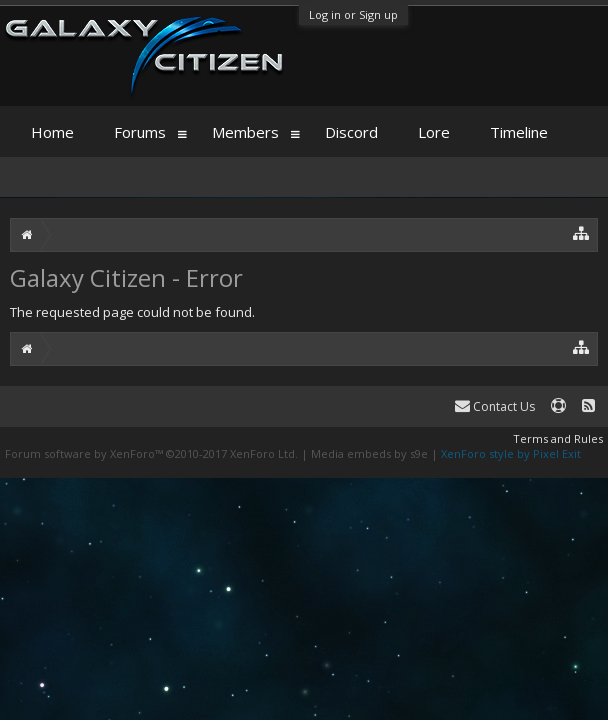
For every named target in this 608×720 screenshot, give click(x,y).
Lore (434, 132)
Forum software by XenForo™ (151, 453)
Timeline (519, 132)
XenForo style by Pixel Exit (511, 453)
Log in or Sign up (353, 14)
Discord (351, 132)
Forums (140, 132)
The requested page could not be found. (132, 312)
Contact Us (495, 406)
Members (245, 132)
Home (52, 132)
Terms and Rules (558, 438)
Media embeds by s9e (369, 453)
